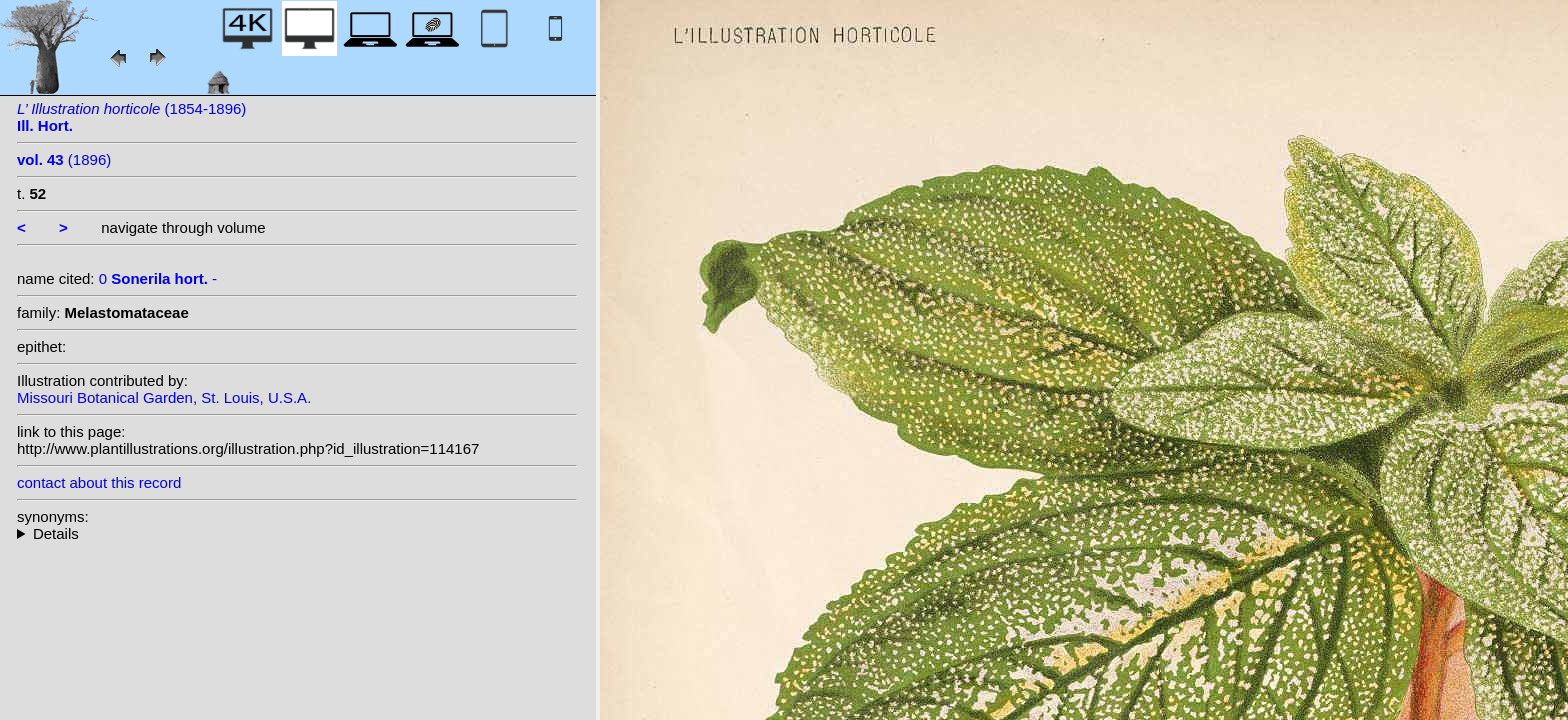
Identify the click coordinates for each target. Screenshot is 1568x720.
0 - (158, 278)
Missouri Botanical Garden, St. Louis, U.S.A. (164, 397)
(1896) (64, 159)
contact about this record (99, 482)
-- (297, 533)
